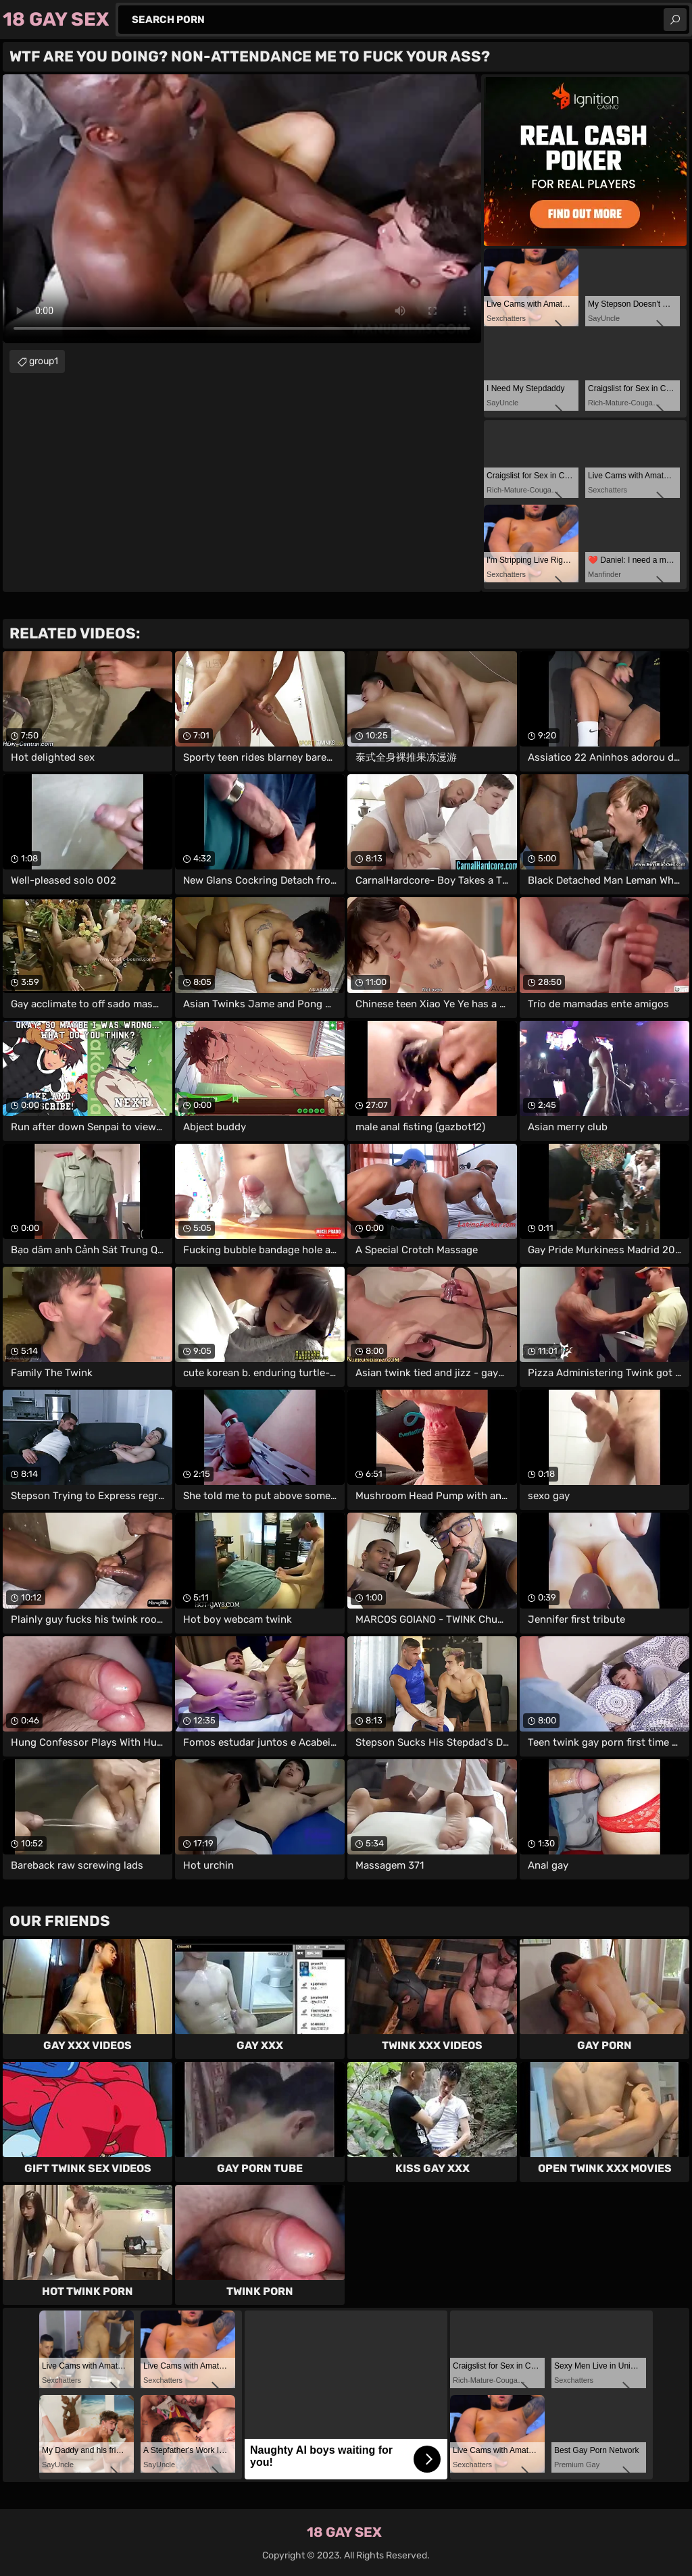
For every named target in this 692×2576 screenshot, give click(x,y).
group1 (43, 361)
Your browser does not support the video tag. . (242, 208)
